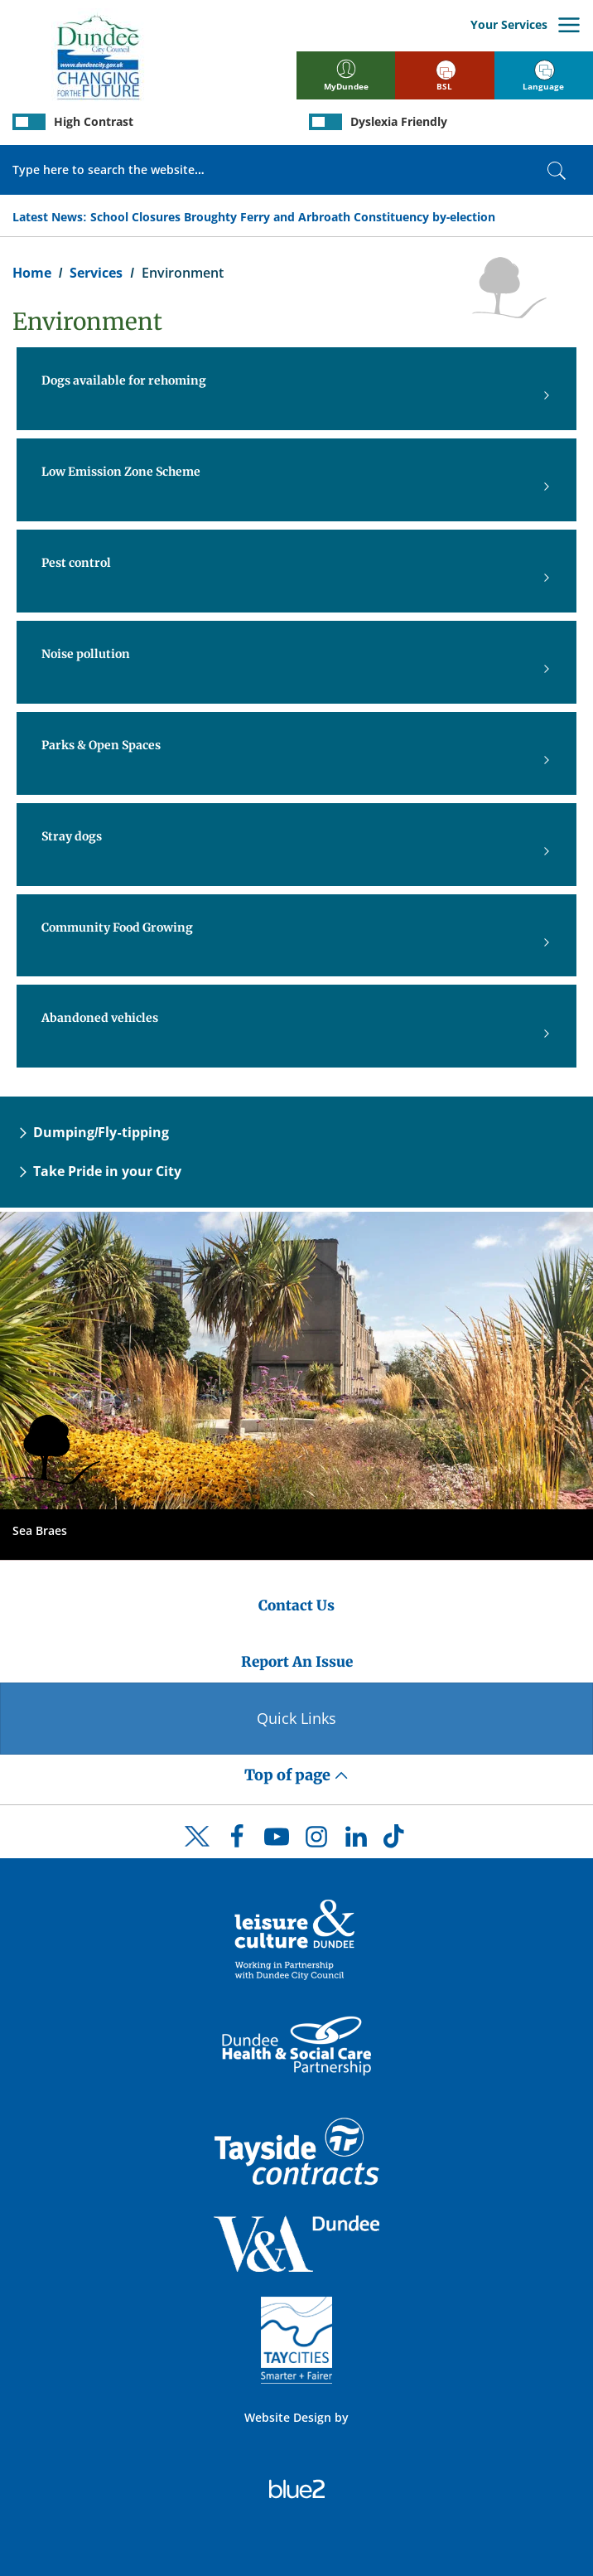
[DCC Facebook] (237, 1841)
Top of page (296, 1774)
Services (96, 273)
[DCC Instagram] (316, 1841)
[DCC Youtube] (276, 1841)
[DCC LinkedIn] (356, 1841)
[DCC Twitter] (197, 1850)
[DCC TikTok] (396, 1841)
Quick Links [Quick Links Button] (296, 1718)
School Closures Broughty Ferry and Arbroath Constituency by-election (293, 217)
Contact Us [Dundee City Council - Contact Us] (296, 1605)
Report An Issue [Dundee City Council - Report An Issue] (297, 1662)
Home (31, 273)
